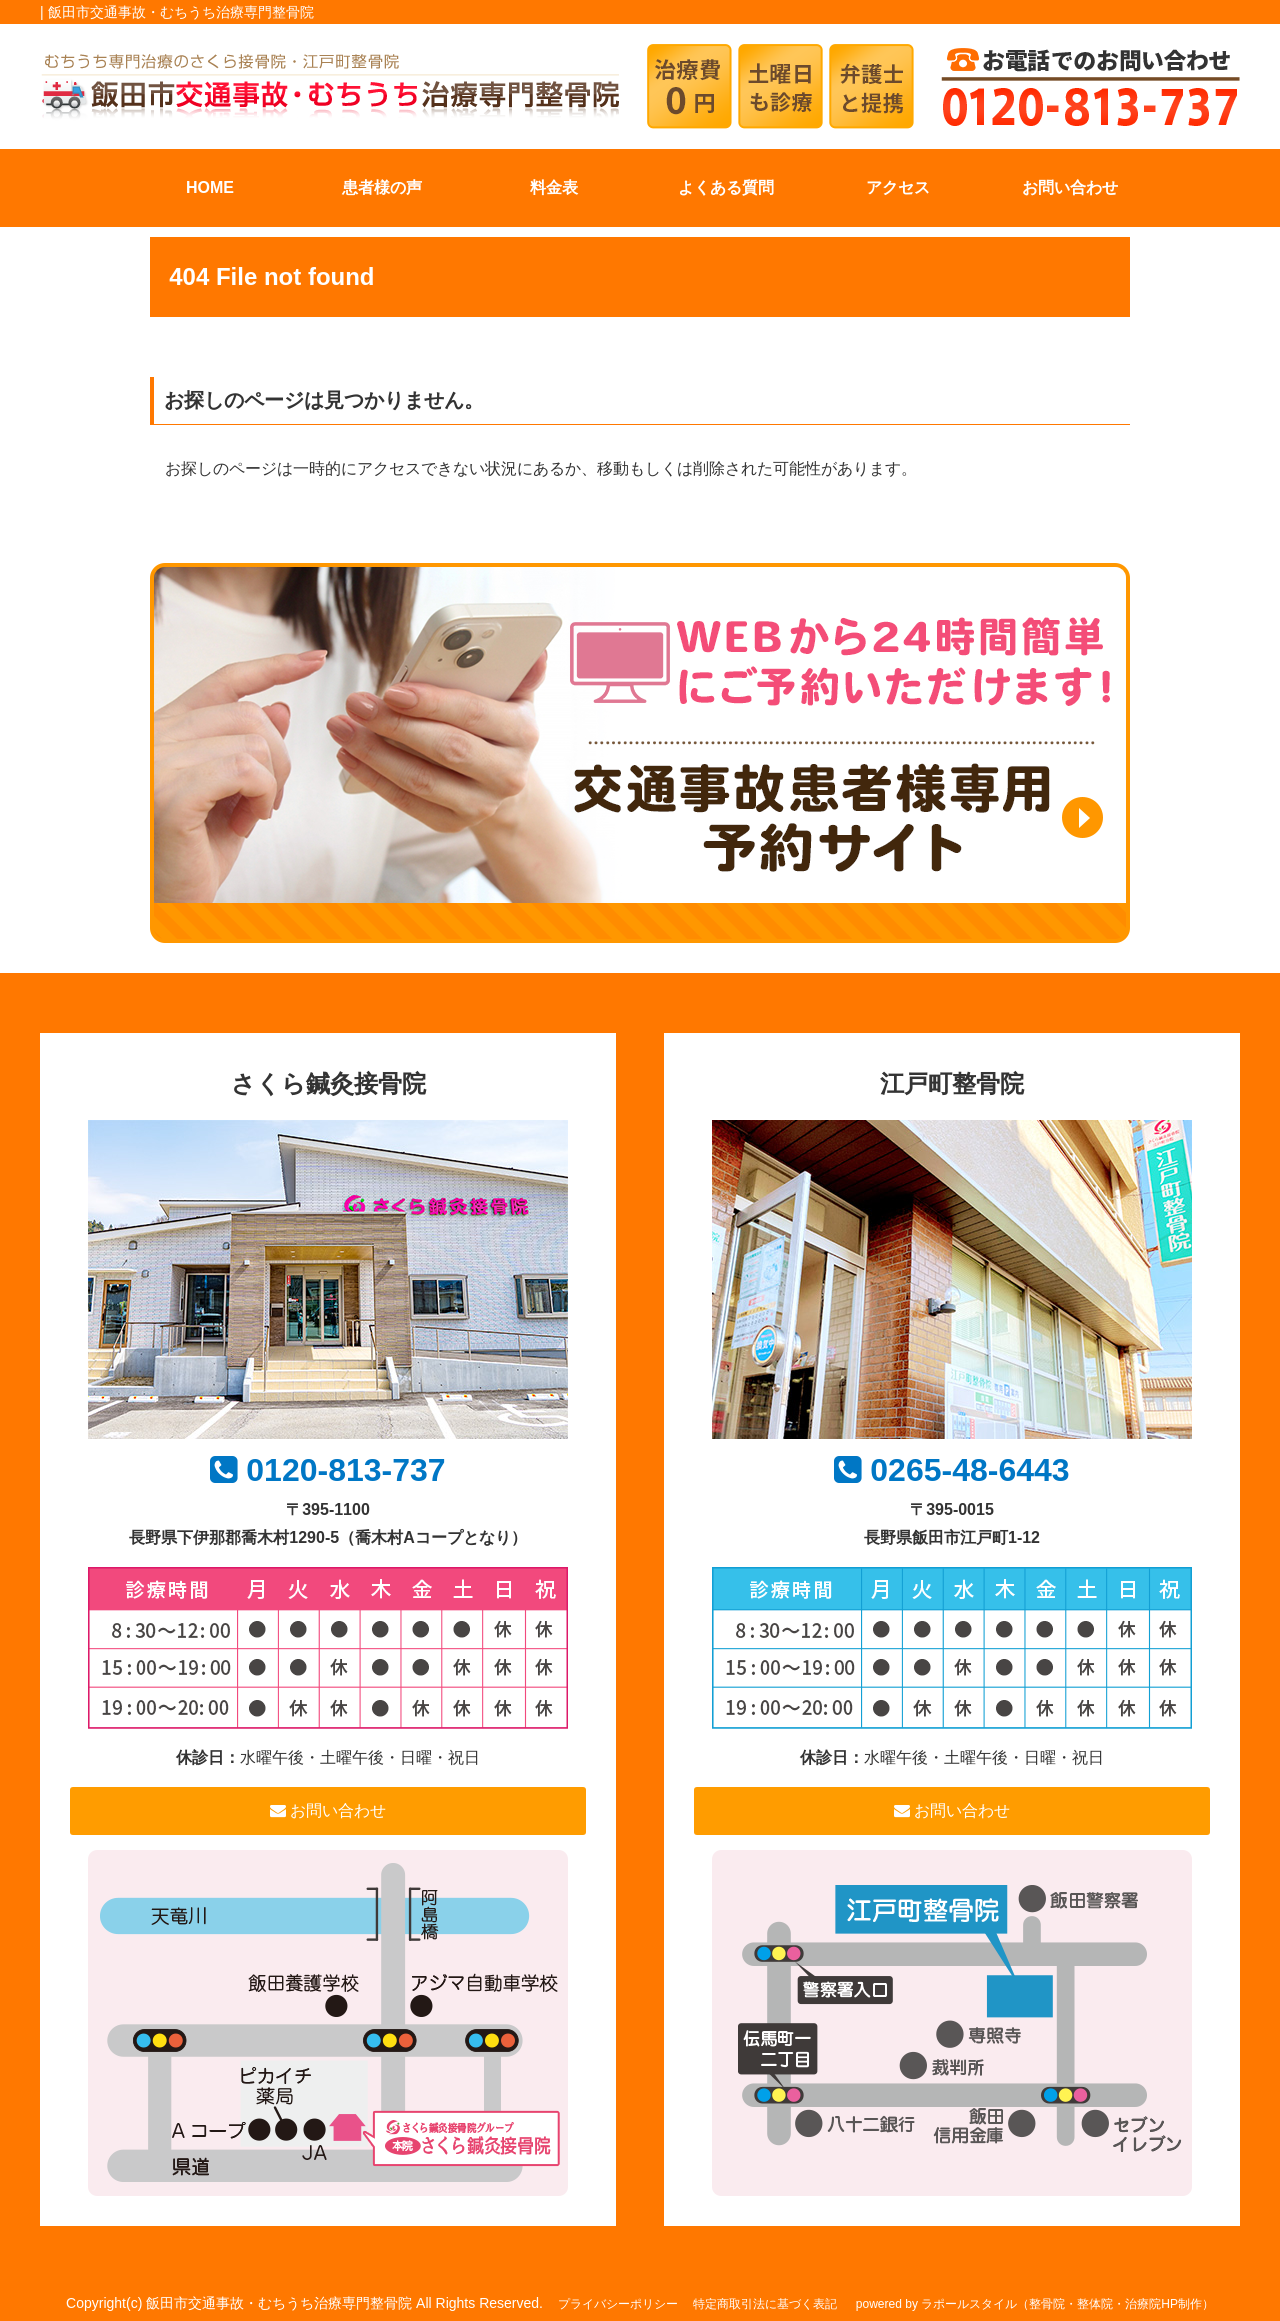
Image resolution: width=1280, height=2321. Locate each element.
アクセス (898, 187)
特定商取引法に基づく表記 (765, 2304)
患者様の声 (382, 187)
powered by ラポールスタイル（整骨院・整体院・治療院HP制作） (1035, 2304)
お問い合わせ (1070, 187)
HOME (210, 187)
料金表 (554, 187)
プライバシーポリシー (618, 2304)
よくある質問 (726, 187)
